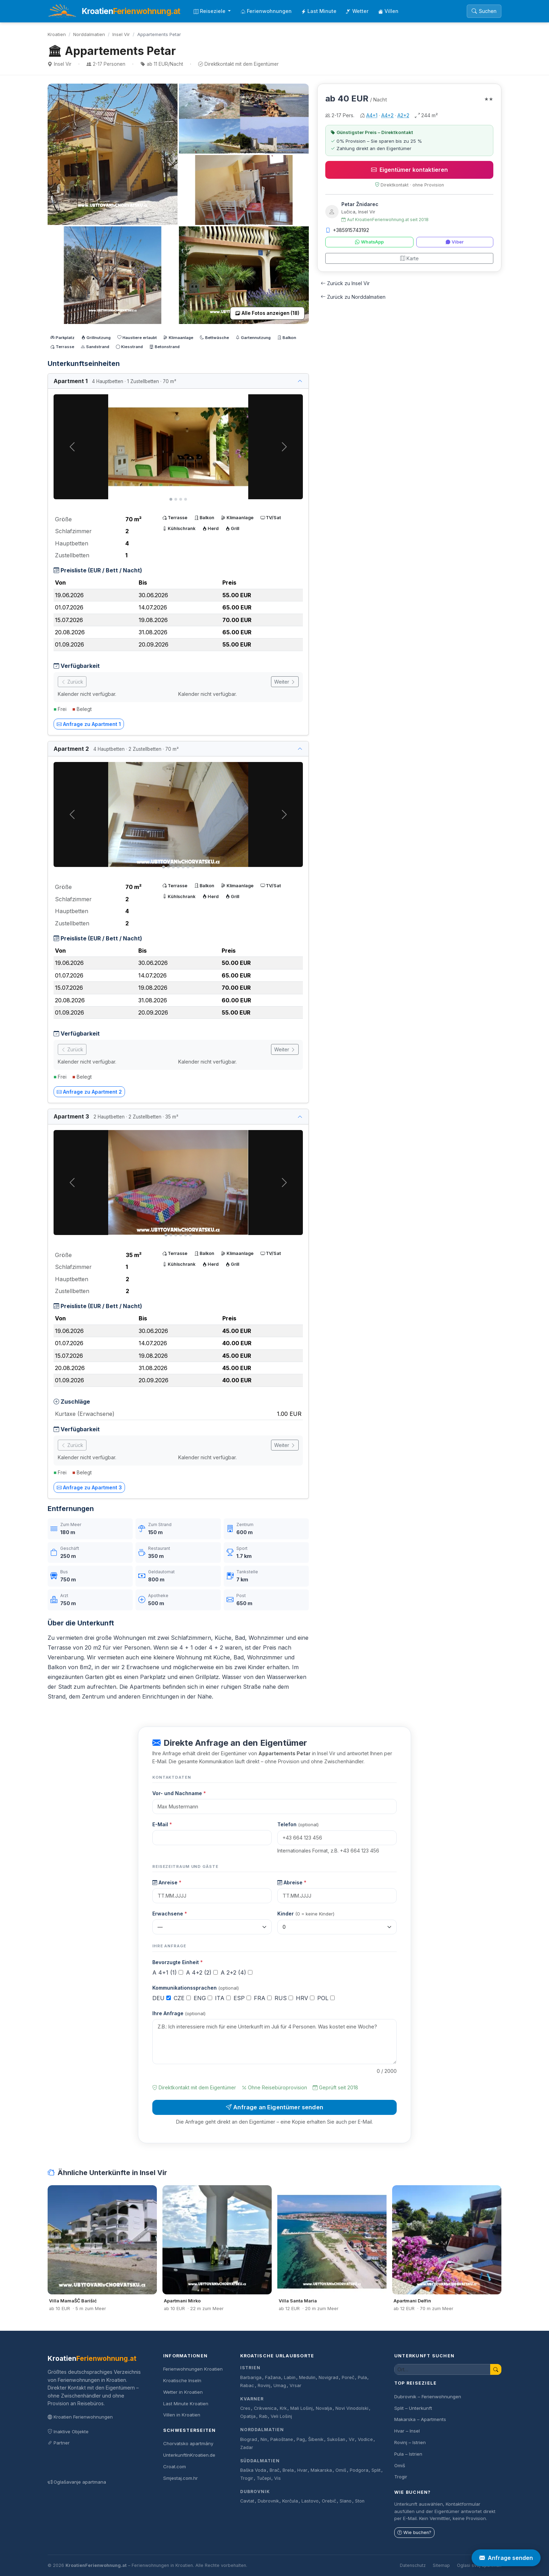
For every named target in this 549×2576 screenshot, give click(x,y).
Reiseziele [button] (210, 11)
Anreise (166, 1882)
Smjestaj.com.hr (180, 2478)
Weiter (285, 682)
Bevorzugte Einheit (177, 1962)
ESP (242, 1998)
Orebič (329, 2501)
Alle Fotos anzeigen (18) (267, 313)
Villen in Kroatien (181, 2415)
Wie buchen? (414, 2532)
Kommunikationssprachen (195, 1988)
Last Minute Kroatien (185, 2403)
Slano (346, 2501)
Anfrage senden (506, 2558)
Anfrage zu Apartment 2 (89, 1092)
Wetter (357, 11)
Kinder (305, 1914)
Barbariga (251, 2377)
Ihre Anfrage (179, 2013)
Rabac (247, 2385)
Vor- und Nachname (179, 1793)
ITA (223, 1998)
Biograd (248, 2439)
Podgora (359, 2470)
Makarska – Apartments (420, 2419)
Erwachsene (169, 1914)
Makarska (321, 2470)
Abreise (291, 1882)
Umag (279, 2385)
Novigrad (328, 2377)
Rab (263, 2416)
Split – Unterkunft (413, 2408)
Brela (288, 2470)
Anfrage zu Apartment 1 (89, 724)
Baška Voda (253, 2470)
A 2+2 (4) (236, 1972)
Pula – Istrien (408, 2454)
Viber (455, 242)
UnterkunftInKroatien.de (189, 2455)
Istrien (250, 2367)
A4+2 (387, 115)
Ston (359, 2501)
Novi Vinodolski (351, 2408)
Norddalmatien (89, 34)
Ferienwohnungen (266, 11)
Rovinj (264, 2385)
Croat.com (174, 2466)
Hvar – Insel (407, 2431)
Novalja (324, 2408)
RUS (283, 1998)
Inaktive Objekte (68, 2431)
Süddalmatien (260, 2460)
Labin (290, 2377)
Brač (274, 2470)
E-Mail (162, 1824)
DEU (161, 1998)
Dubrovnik (255, 2491)
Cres (245, 2408)
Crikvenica (265, 2408)
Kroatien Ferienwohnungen (80, 2417)
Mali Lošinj (301, 2408)
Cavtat (247, 2501)
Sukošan (336, 2439)
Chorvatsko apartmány (188, 2443)
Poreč (348, 2377)
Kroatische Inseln (182, 2380)
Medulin (307, 2377)
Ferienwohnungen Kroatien (193, 2369)
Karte (409, 258)
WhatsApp (369, 242)
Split (376, 2470)
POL (326, 1998)
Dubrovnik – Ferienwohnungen (427, 2396)
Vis (277, 2478)
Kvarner (252, 2398)
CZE (182, 1998)
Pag (301, 2439)
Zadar (246, 2447)
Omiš (340, 2470)
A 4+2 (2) (202, 1972)
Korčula (290, 2501)
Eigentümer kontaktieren (409, 169)
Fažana (273, 2377)
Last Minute (318, 11)
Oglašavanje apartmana (77, 2482)
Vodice (365, 2439)
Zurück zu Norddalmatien (353, 297)
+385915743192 (347, 230)
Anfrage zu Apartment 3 (89, 1487)
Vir (352, 2439)
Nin (263, 2439)
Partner (59, 2443)
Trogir (246, 2478)
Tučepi (264, 2478)
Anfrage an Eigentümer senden (274, 2107)
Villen (388, 11)
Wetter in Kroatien (183, 2392)
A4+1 (371, 115)
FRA (263, 1998)
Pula (362, 2377)
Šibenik (316, 2439)
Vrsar (295, 2385)
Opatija (248, 2416)
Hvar (302, 2470)
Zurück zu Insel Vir (345, 283)
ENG (203, 1998)
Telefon (298, 1824)
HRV (305, 1998)
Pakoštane (281, 2439)
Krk (283, 2408)
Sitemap (441, 2565)
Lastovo (310, 2501)
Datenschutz (413, 2565)
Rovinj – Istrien (410, 2442)
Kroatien (57, 34)
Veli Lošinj (281, 2416)
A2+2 (403, 115)
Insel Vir (121, 34)
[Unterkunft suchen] (442, 2369)
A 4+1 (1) (167, 1972)
